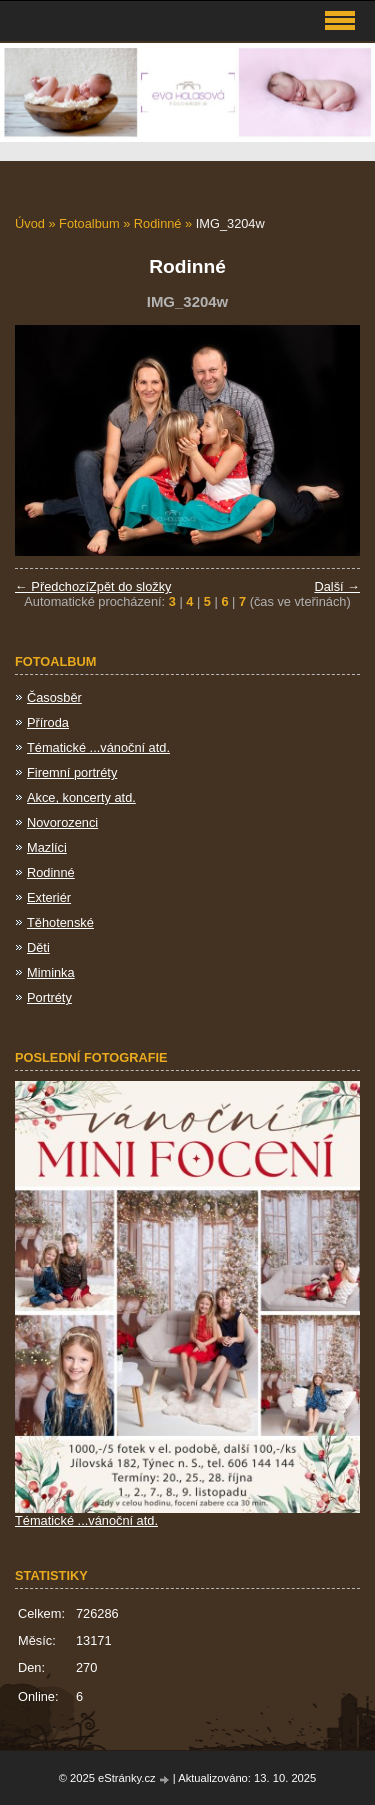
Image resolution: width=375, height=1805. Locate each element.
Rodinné (159, 223)
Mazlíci (47, 847)
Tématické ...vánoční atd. (98, 747)
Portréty (49, 997)
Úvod (30, 223)
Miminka (51, 972)
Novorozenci (62, 822)
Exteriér (49, 897)
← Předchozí (52, 586)
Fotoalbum (89, 223)
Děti (38, 947)
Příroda (48, 722)
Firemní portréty (72, 772)
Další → (337, 586)
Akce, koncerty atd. (81, 797)
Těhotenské (60, 922)
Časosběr (54, 697)
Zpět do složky (130, 586)
